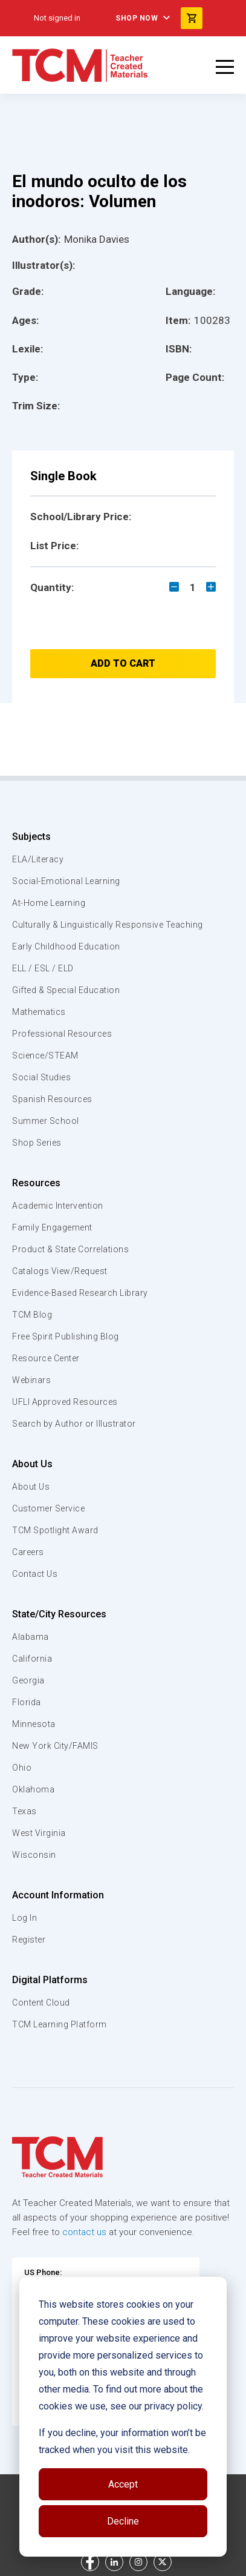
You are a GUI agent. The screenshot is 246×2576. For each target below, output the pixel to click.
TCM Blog (32, 1314)
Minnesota (34, 1724)
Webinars (31, 1380)
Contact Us (34, 1574)
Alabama (30, 1637)
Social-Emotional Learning (66, 881)
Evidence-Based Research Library (80, 1293)
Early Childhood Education (66, 946)
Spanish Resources (52, 1099)
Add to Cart (123, 663)
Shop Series (37, 1143)
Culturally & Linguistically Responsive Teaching (107, 925)
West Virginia (39, 1833)
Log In (24, 1918)
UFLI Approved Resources (65, 1402)
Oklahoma (33, 1789)
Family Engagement (52, 1227)
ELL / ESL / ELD (43, 968)
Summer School (45, 1121)
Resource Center (46, 1358)
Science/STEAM (45, 1055)
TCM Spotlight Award (55, 1530)
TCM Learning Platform (59, 2024)
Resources (36, 1183)
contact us (84, 2232)
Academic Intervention (57, 1205)
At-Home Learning (48, 903)
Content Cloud (41, 2002)
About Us (32, 1464)
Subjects (31, 836)
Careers (28, 1552)
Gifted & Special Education (66, 990)
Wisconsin (34, 1855)
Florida (26, 1702)
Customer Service (48, 1508)
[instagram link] (138, 2562)
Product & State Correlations (70, 1249)
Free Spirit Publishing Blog (65, 1336)
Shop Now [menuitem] (136, 18)
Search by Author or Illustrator (74, 1423)
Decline (123, 2521)
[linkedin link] (114, 2562)
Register (28, 1939)
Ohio (21, 1767)
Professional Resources (62, 1034)
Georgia (28, 1680)
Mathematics (39, 1012)
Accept (123, 2484)
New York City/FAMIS (55, 1746)
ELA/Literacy (37, 859)
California (32, 1658)
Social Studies (41, 1077)
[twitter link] (163, 2562)
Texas (24, 1811)
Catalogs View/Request (60, 1271)
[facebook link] (90, 2562)
